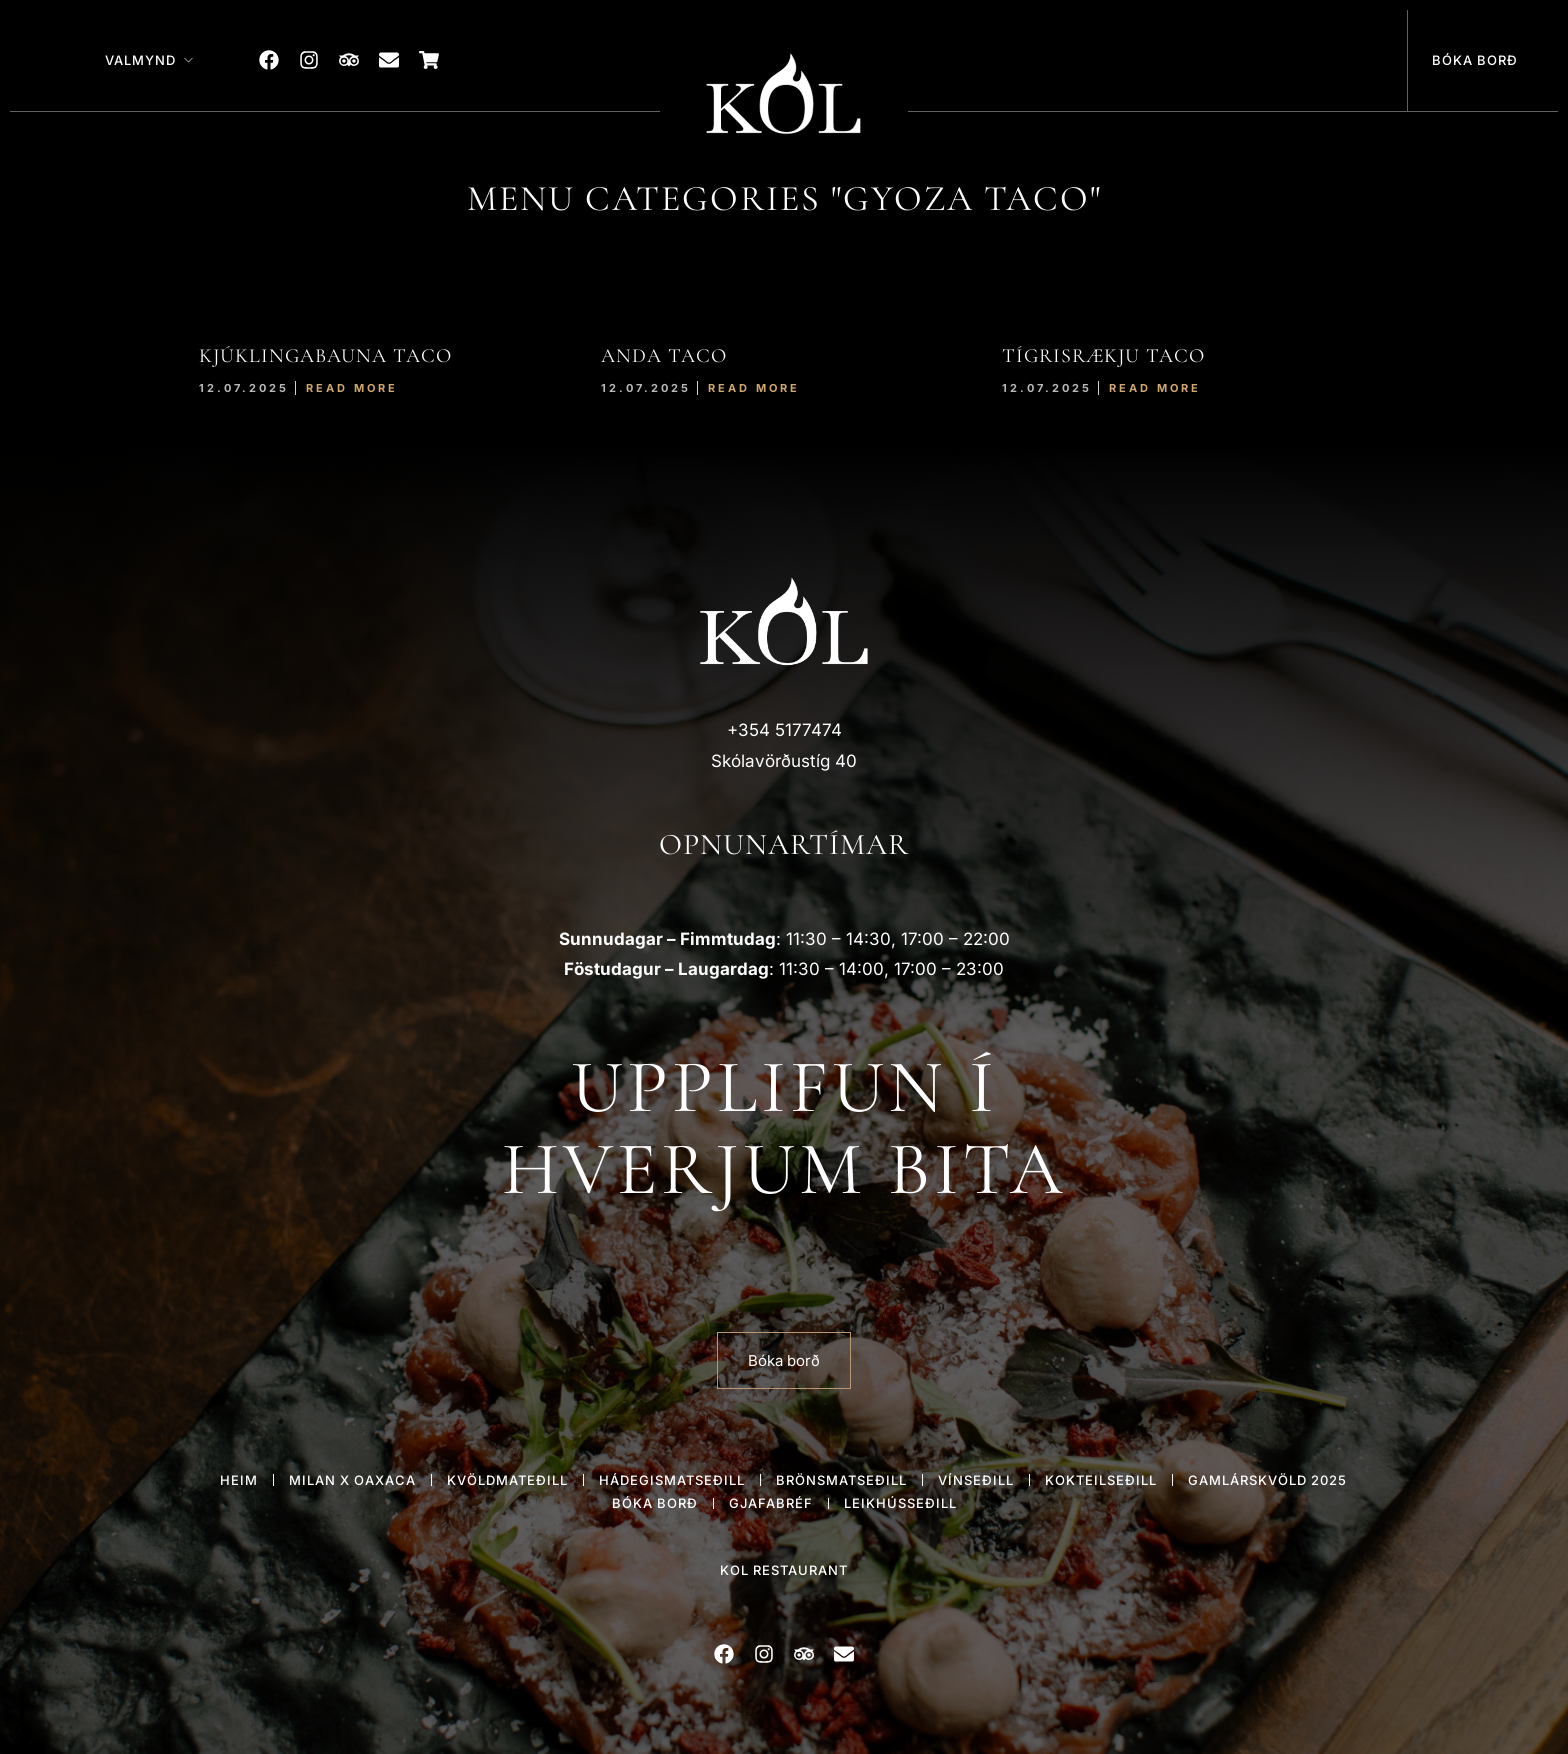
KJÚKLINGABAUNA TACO (325, 356)
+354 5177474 (784, 730)
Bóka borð (1475, 60)
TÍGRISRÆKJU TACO (1103, 356)
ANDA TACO (664, 356)
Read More (352, 388)
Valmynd (140, 60)
